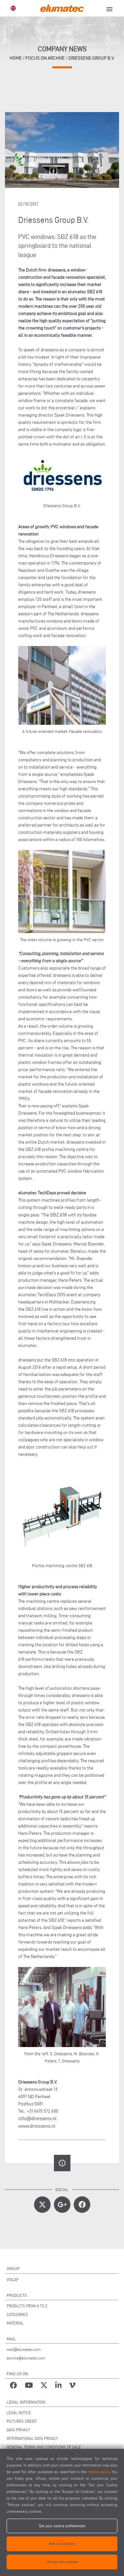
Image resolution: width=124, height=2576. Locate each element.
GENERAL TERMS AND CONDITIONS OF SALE (44, 2447)
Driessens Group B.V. (91, 58)
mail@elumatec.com (24, 2349)
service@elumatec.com (26, 2358)
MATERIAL (15, 2323)
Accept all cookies (62, 2562)
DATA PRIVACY (18, 2430)
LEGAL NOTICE (19, 2413)
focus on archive (45, 58)
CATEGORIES (17, 2314)
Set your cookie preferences (62, 2526)
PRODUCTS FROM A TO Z (27, 2306)
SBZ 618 (58, 1214)
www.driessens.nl (36, 2126)
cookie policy (98, 2472)
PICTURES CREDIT (22, 2421)
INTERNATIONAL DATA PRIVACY (32, 2438)
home (16, 58)
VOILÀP (13, 2279)
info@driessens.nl (37, 2118)
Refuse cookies (62, 2543)
